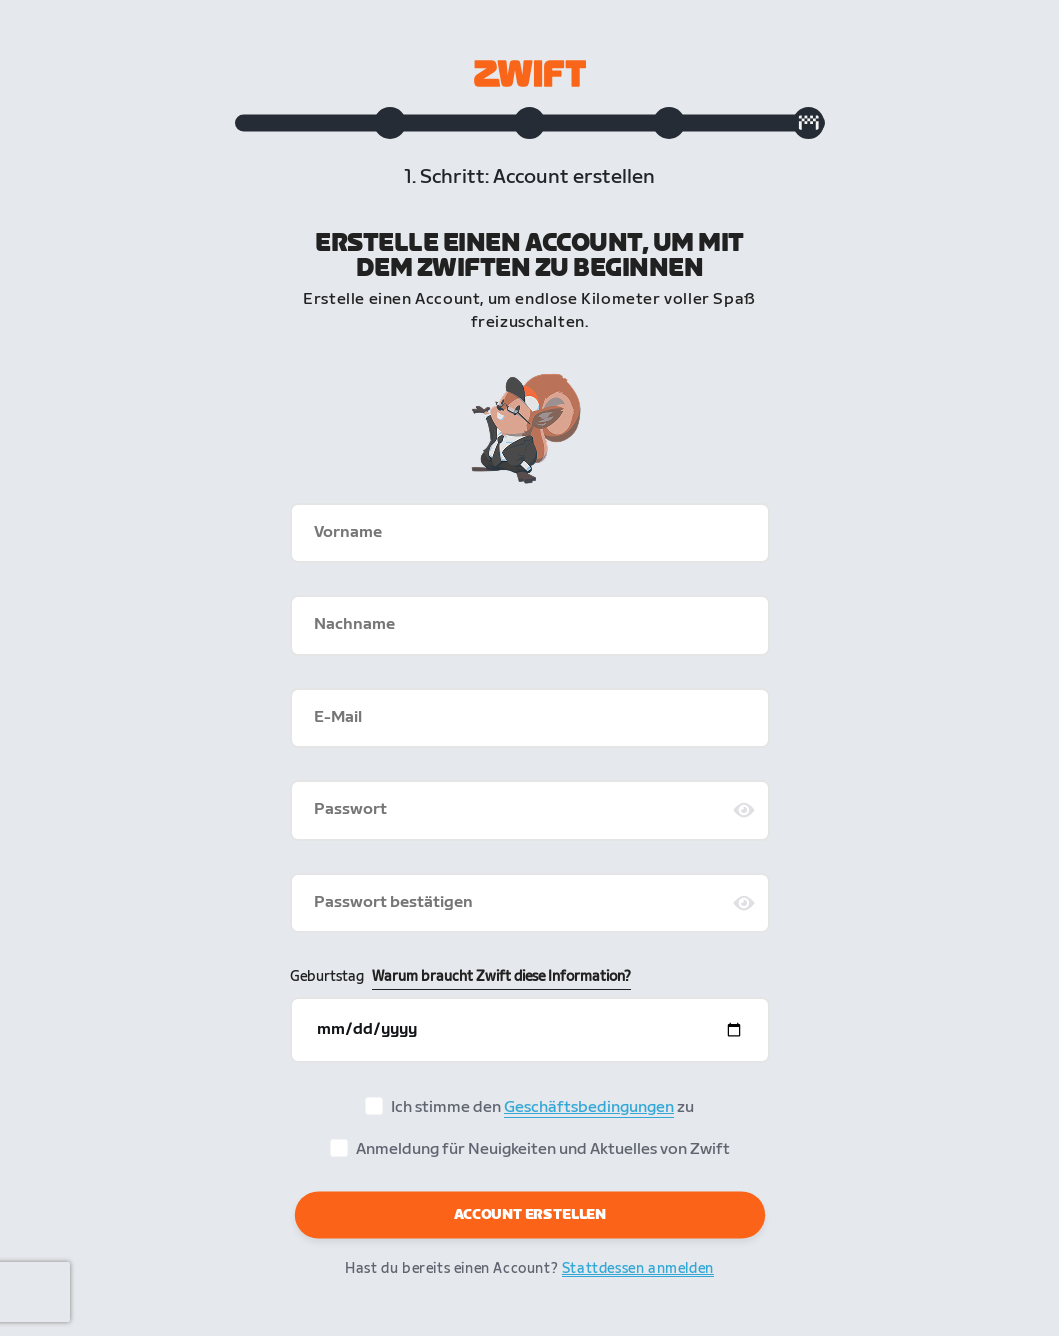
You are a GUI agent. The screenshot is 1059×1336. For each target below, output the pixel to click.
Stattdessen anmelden (638, 1270)
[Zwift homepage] (530, 73)
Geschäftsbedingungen (589, 1110)
